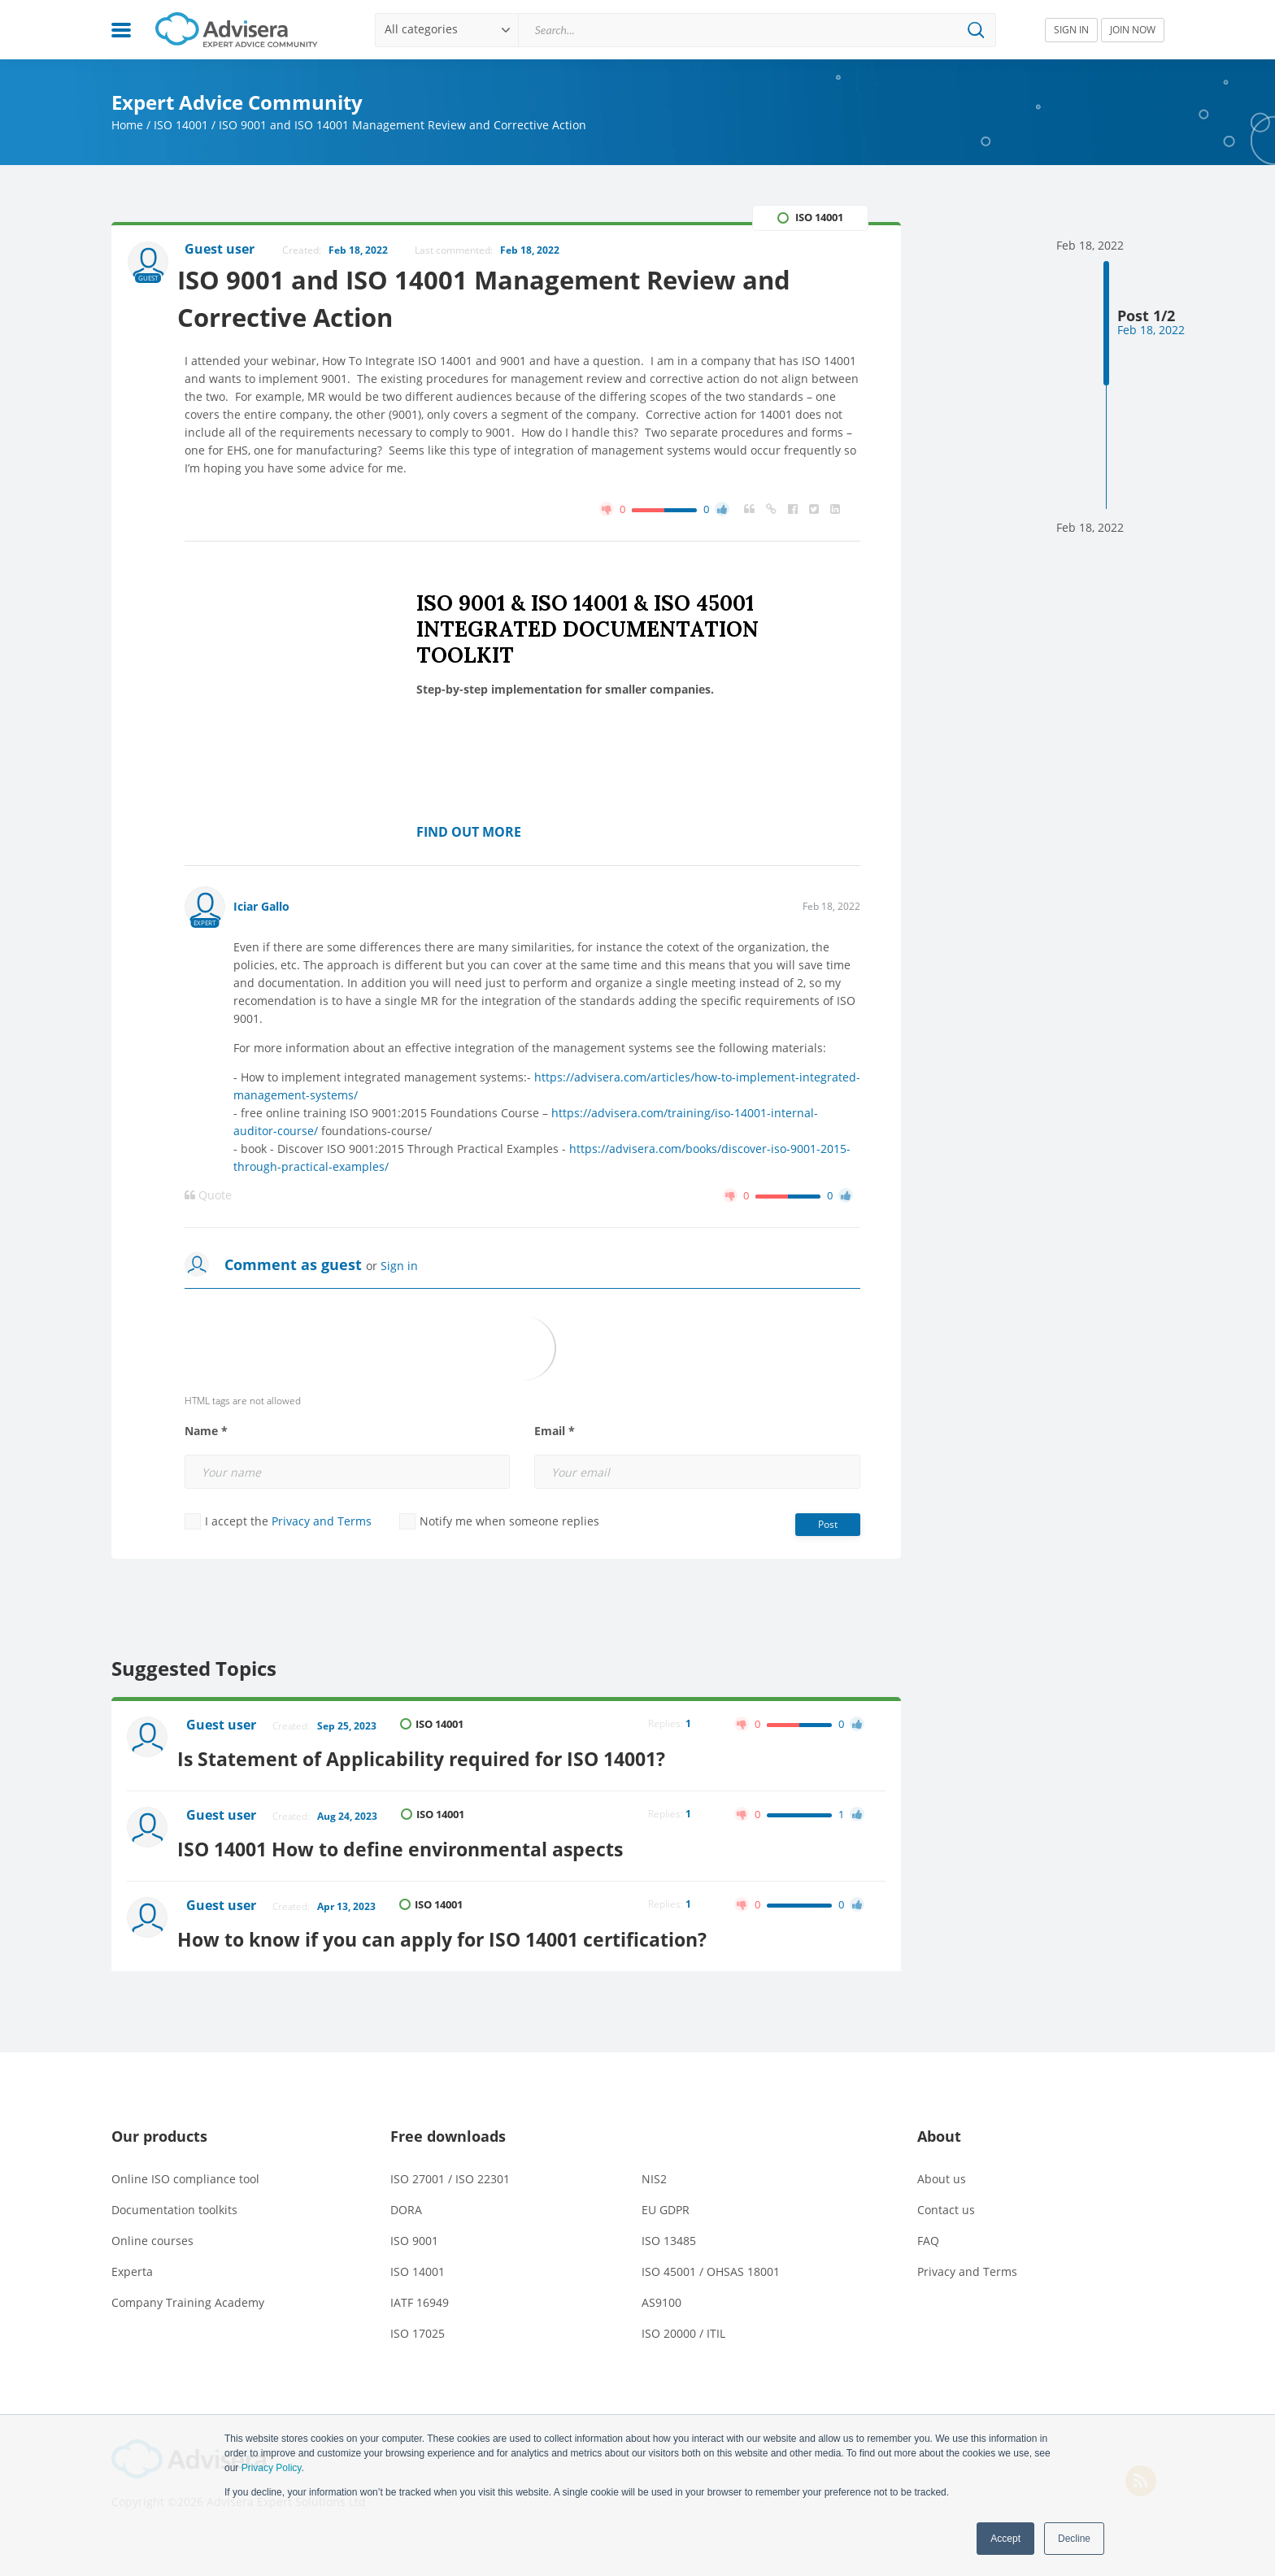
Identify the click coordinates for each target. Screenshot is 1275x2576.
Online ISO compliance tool (185, 2167)
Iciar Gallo (261, 909)
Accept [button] (1005, 2538)
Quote (208, 1198)
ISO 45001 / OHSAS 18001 (711, 2260)
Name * (206, 1434)
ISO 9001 (414, 2229)
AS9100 (661, 2291)
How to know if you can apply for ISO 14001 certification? (464, 1927)
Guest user (224, 1729)
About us (941, 2167)
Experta (132, 2260)
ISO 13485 (669, 2229)
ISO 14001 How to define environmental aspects (420, 1842)
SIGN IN (1071, 30)
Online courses (152, 2229)
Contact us (946, 2198)
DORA (406, 2198)
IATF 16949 (419, 2291)
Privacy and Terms (322, 1524)
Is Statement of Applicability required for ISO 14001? (440, 1756)
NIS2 (654, 2167)
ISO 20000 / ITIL (683, 2322)
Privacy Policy (272, 2468)
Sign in (399, 1269)
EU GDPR (666, 2198)
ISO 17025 (417, 2322)
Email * (554, 1434)
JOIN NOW (1132, 30)
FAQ (928, 2229)
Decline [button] (1074, 2538)
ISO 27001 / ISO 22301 (450, 2167)
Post (828, 1527)
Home (127, 125)
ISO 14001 (181, 125)
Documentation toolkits (174, 2198)
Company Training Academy (187, 2291)
